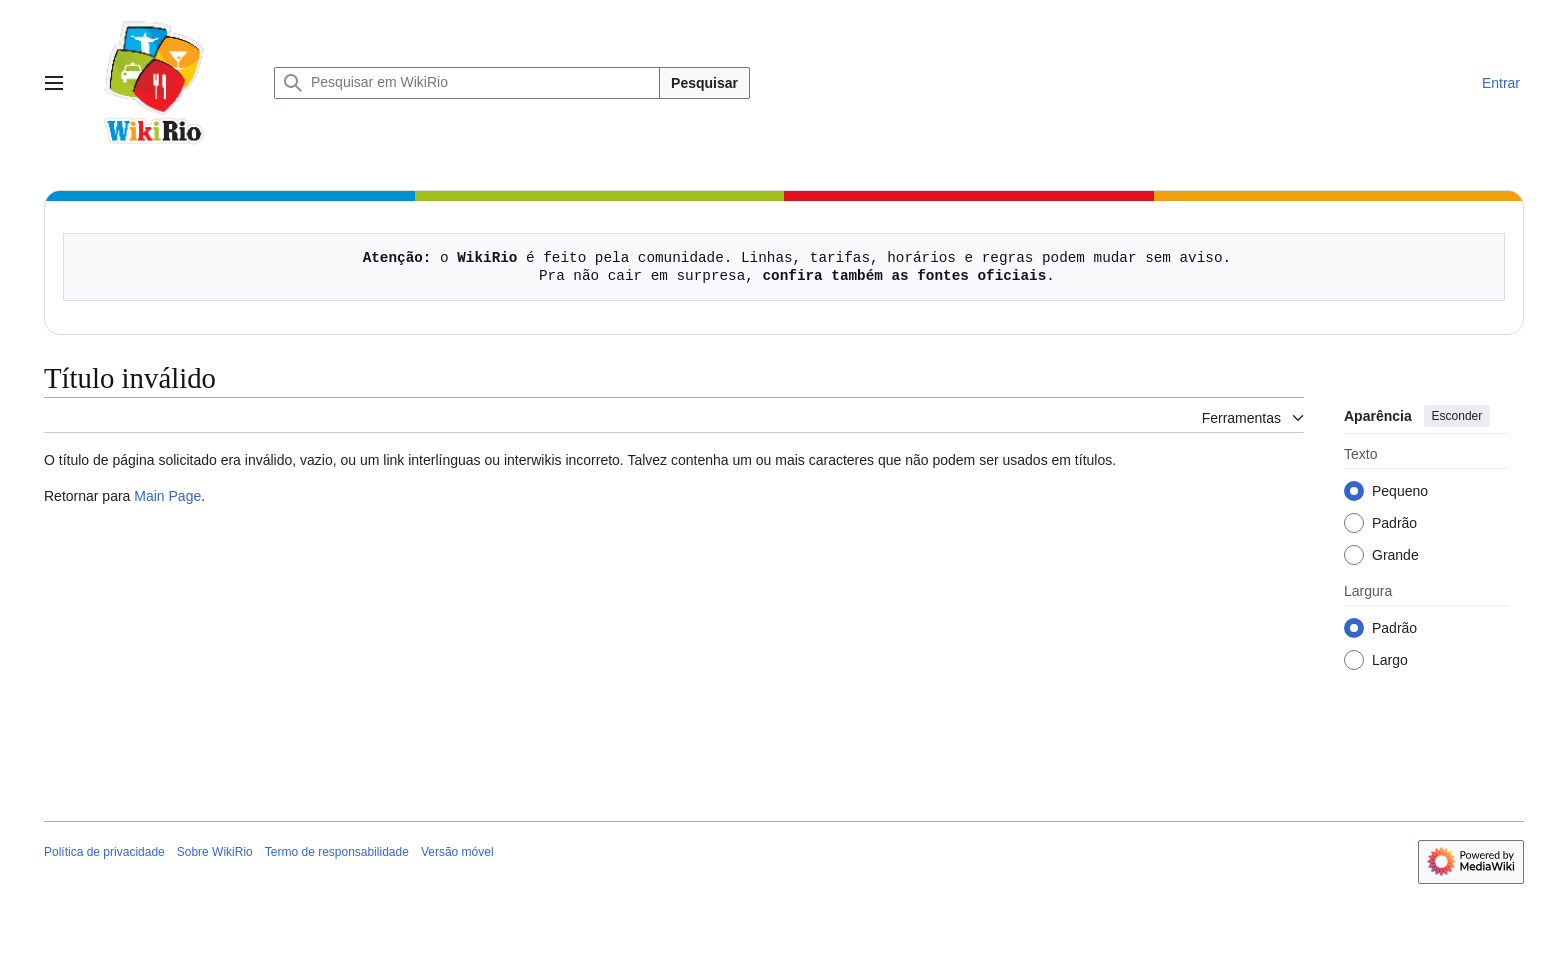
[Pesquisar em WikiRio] (467, 83)
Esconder (1457, 416)
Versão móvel (457, 852)
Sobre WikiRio (215, 852)
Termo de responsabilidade (337, 852)
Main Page (167, 496)
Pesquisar (704, 83)
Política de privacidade (104, 852)
